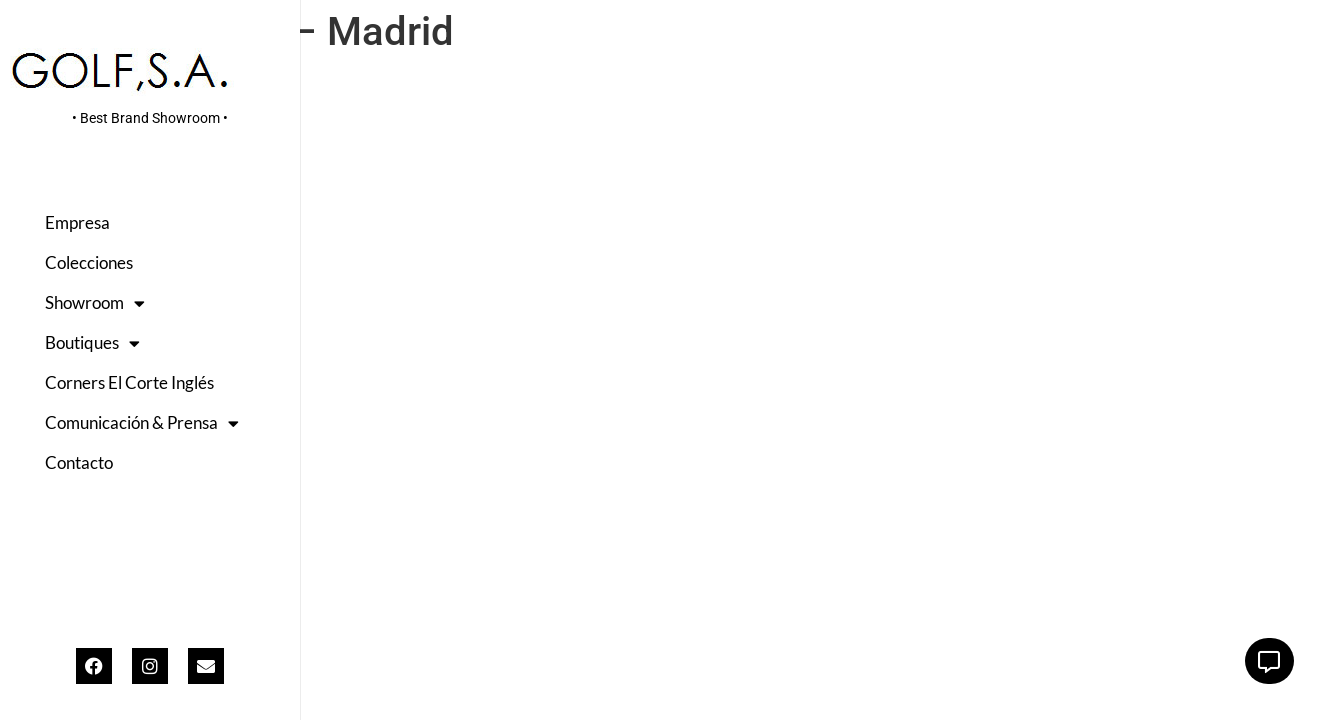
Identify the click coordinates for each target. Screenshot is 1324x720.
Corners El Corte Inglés (129, 382)
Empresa (77, 222)
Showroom (95, 303)
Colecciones (89, 262)
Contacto (79, 462)
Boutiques (92, 343)
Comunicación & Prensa (142, 423)
